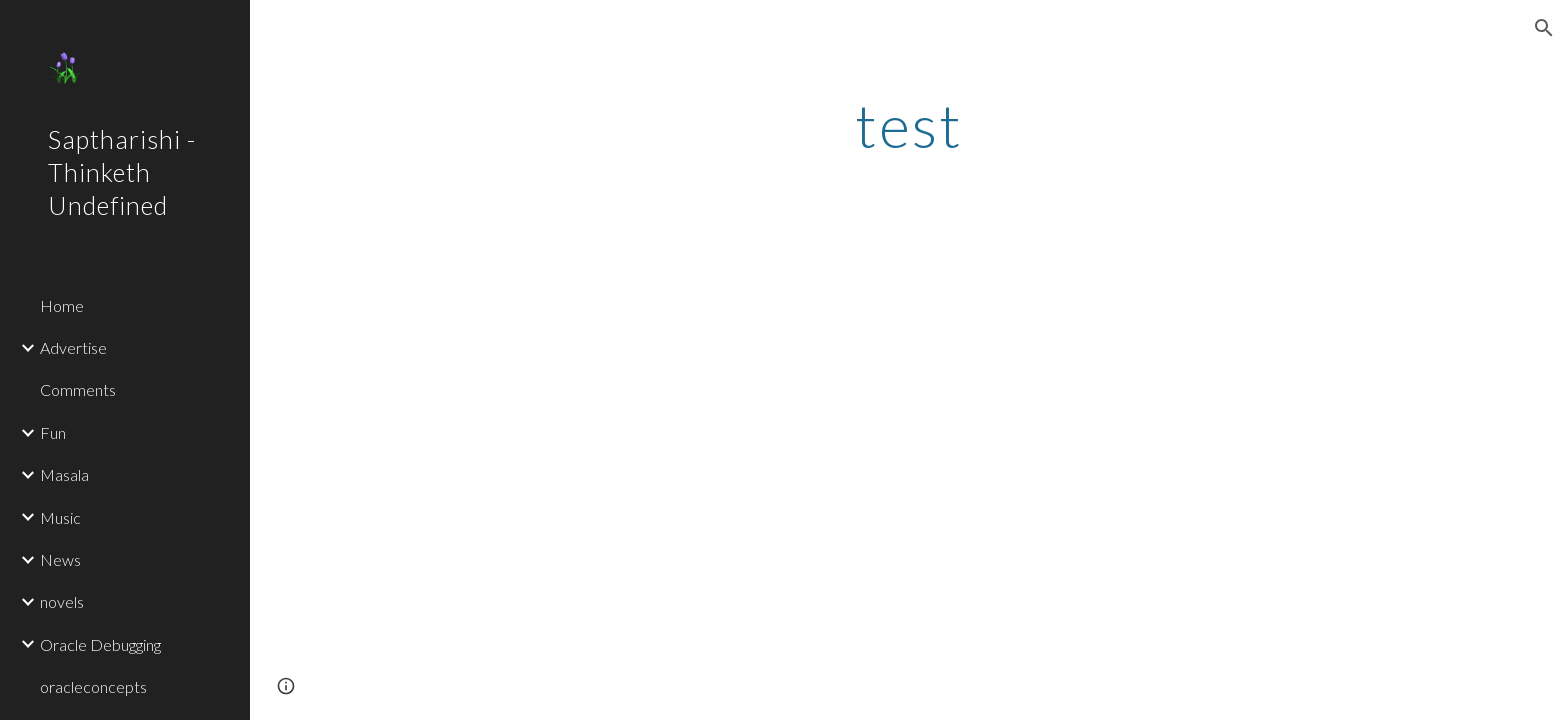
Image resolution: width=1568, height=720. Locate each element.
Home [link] (62, 305)
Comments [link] (78, 389)
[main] (909, 125)
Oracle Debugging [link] (100, 644)
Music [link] (60, 517)
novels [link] (62, 601)
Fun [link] (53, 432)
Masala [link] (64, 474)
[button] (1544, 28)
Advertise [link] (73, 347)
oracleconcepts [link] (93, 686)
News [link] (60, 559)
